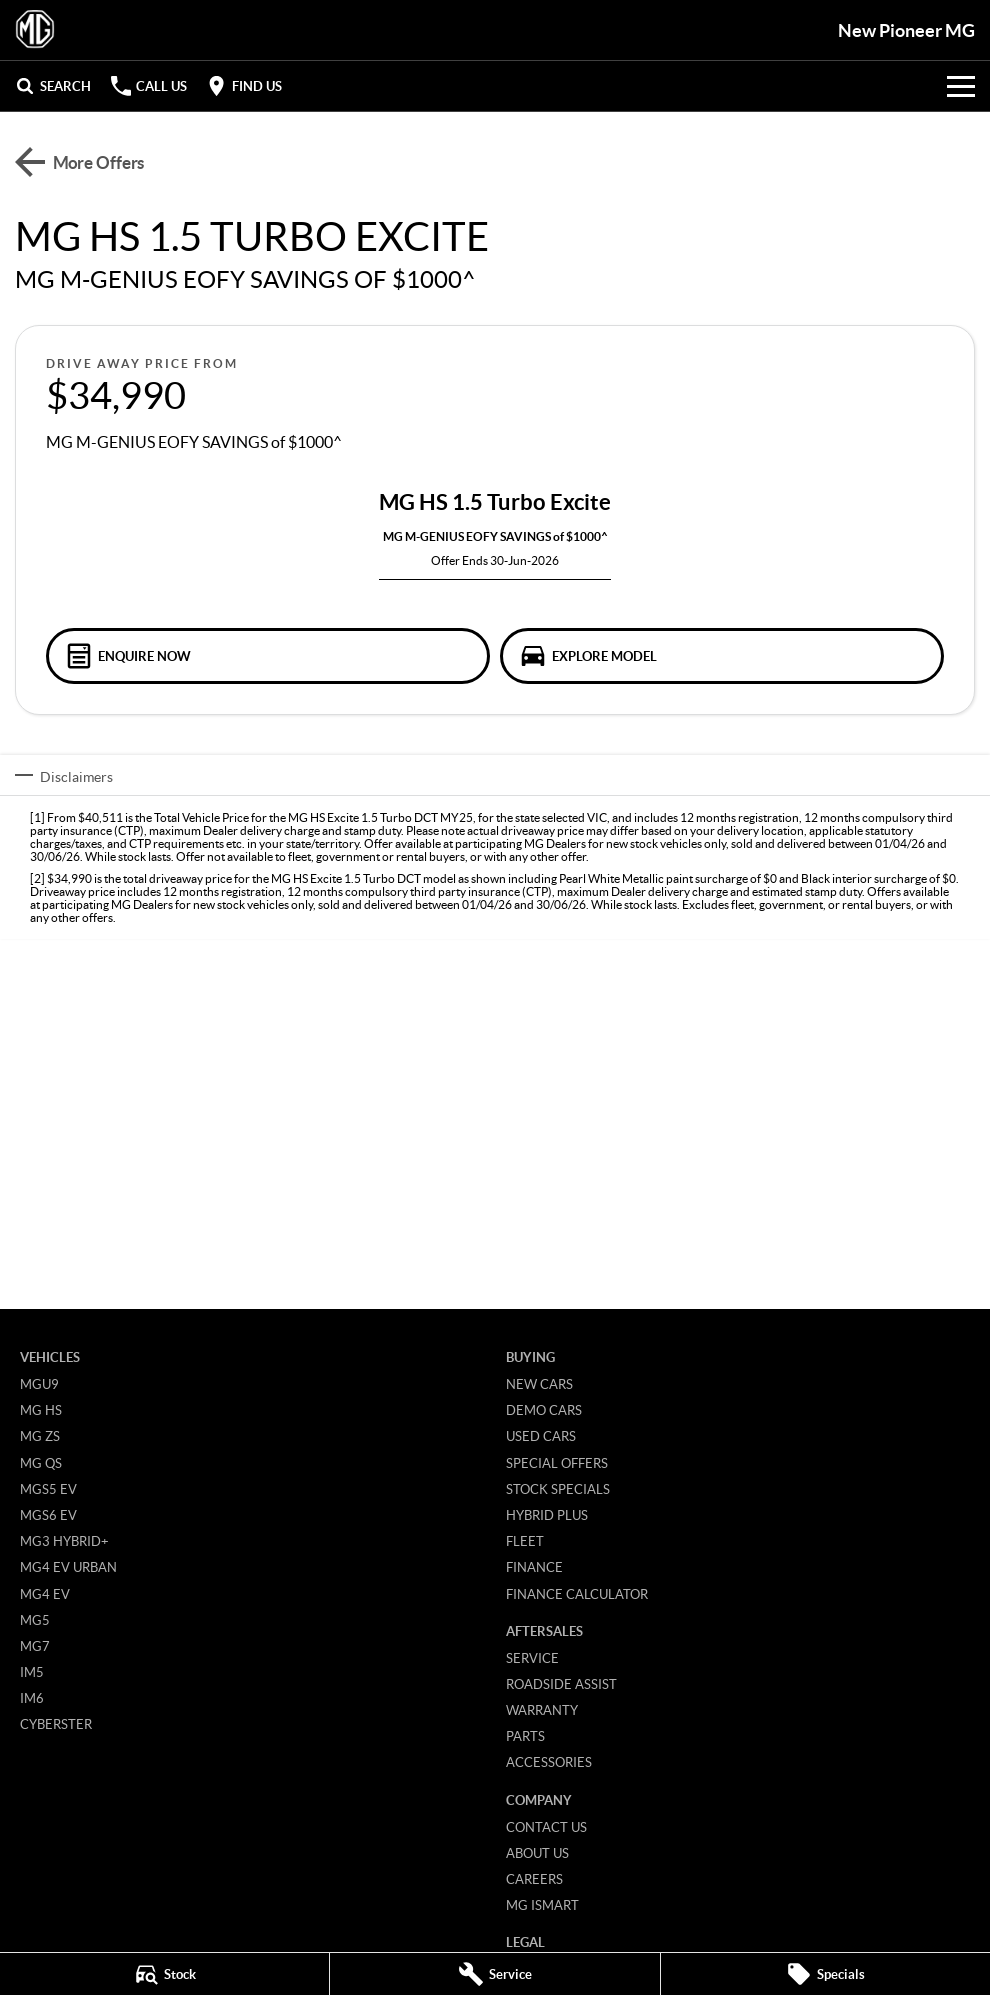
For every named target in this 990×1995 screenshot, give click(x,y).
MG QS (41, 1463)
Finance (534, 1567)
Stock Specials (558, 1489)
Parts (525, 1736)
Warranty (542, 1710)
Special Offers (557, 1463)
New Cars (539, 1384)
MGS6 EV (48, 1515)
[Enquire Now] (268, 656)
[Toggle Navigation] (961, 86)
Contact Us (546, 1827)
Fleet (525, 1541)
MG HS (41, 1410)
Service (532, 1658)
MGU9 (39, 1384)
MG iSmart (542, 1905)
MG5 (35, 1620)
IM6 (32, 1698)
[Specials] (825, 1974)
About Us (537, 1853)
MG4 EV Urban (68, 1567)
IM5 (32, 1672)
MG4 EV (45, 1594)
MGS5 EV (48, 1489)
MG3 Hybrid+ (64, 1541)
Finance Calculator (577, 1594)
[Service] (494, 1974)
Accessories (549, 1762)
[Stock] (164, 1974)
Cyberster (56, 1724)
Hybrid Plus (547, 1515)
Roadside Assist (561, 1684)
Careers (534, 1879)
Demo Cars (544, 1410)
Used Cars (541, 1436)
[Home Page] (35, 30)
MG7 (35, 1646)
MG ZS (40, 1436)
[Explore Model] (722, 656)
